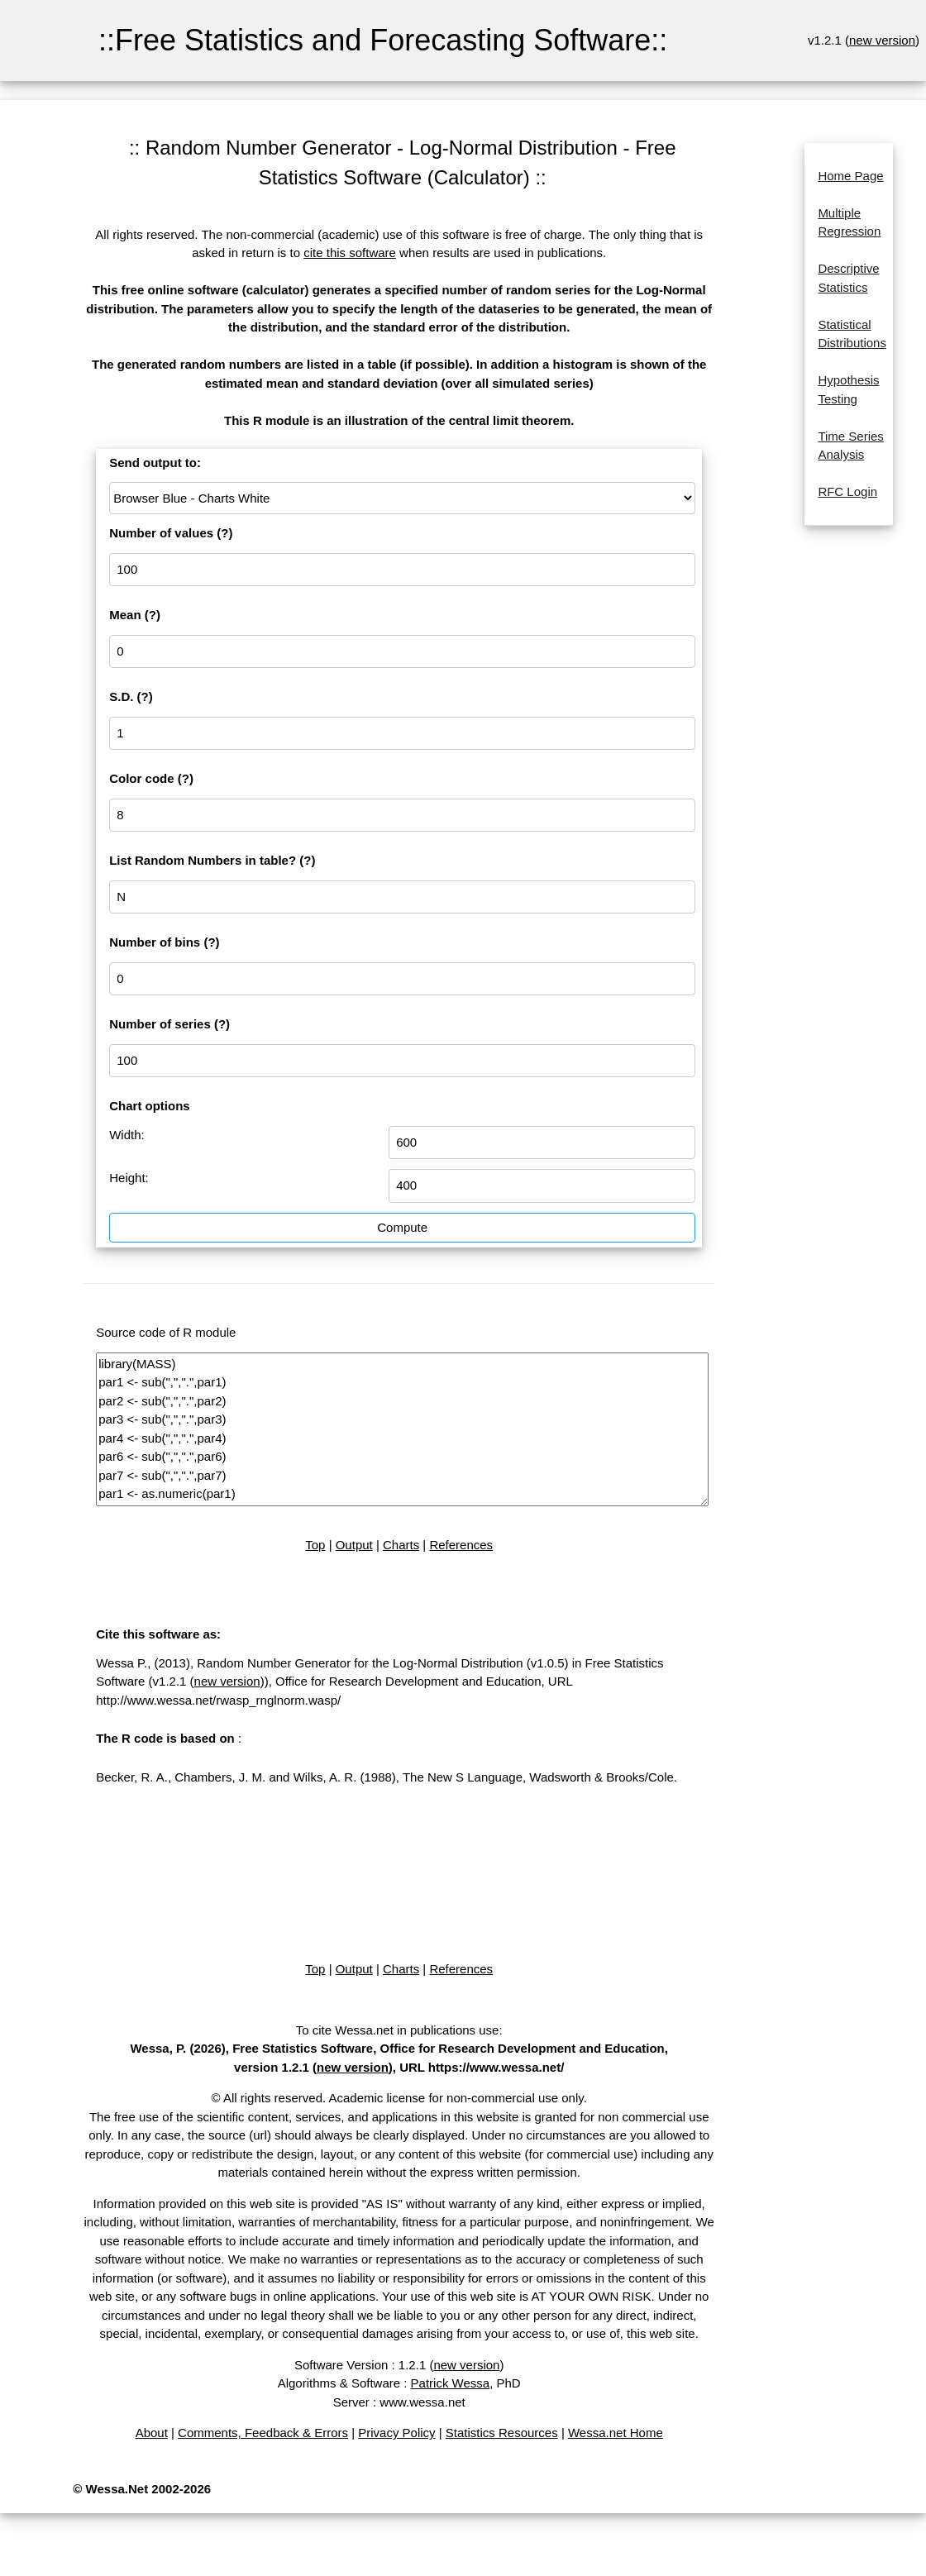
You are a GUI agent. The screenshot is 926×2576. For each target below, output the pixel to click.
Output (354, 1545)
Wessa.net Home (615, 2433)
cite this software (349, 253)
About (152, 2433)
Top (315, 1545)
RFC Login (847, 491)
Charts (401, 1545)
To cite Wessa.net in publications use (397, 2030)
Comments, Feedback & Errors (263, 2433)
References (461, 1545)
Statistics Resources (502, 2433)
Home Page (850, 176)
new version (882, 40)
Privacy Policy (396, 2433)
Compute (402, 1227)
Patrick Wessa (450, 2383)
